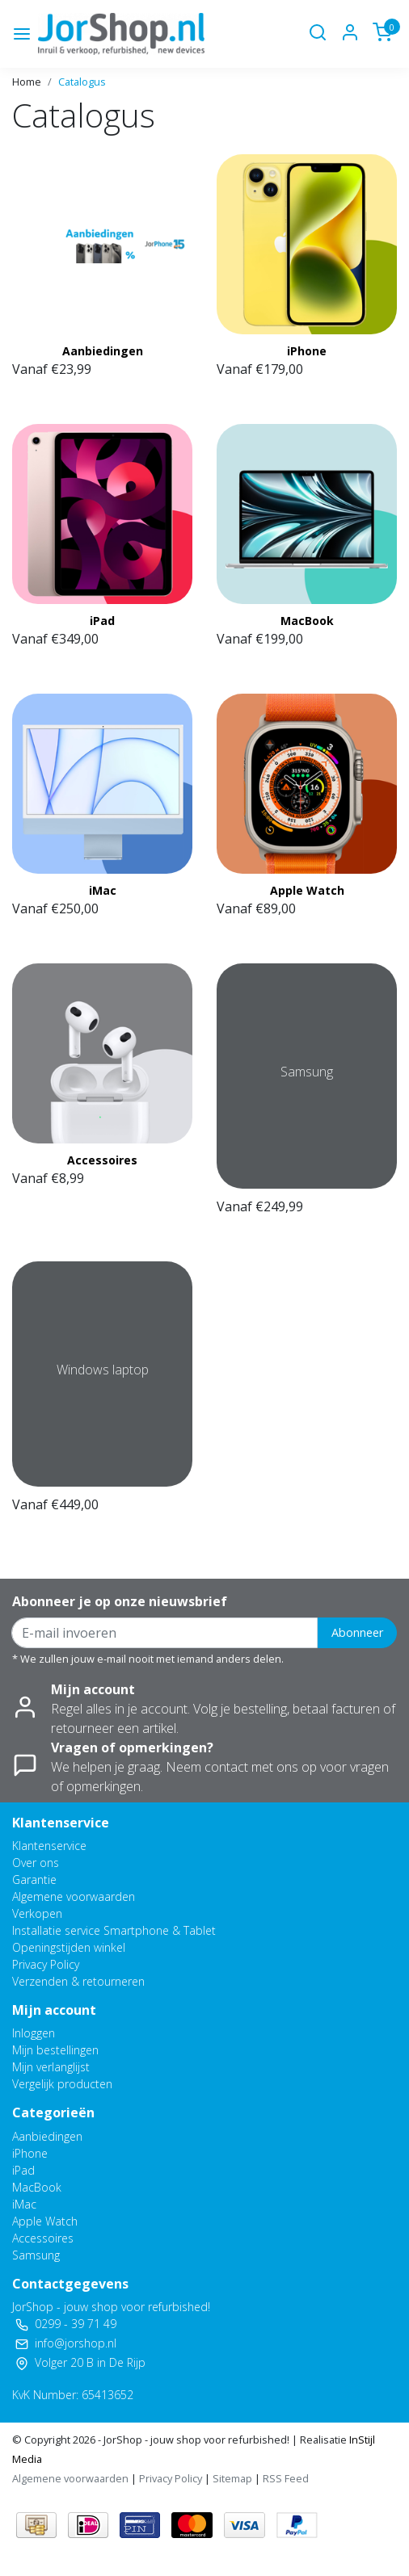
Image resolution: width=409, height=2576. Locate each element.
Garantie (34, 1879)
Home (26, 81)
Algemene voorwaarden (73, 1896)
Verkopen (37, 1913)
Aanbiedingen (102, 351)
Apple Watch (307, 890)
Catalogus (82, 81)
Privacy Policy (45, 1964)
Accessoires (102, 1160)
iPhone (307, 351)
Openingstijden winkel (68, 1947)
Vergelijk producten (62, 2083)
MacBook (307, 620)
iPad (102, 620)
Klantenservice (49, 1845)
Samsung (36, 2255)
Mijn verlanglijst (51, 2067)
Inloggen (33, 2033)
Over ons (35, 1862)
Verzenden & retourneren (78, 1981)
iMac (102, 890)
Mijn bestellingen (55, 2050)
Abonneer (357, 1632)
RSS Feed (286, 2478)
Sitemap (232, 2478)
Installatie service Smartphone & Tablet (114, 1930)
